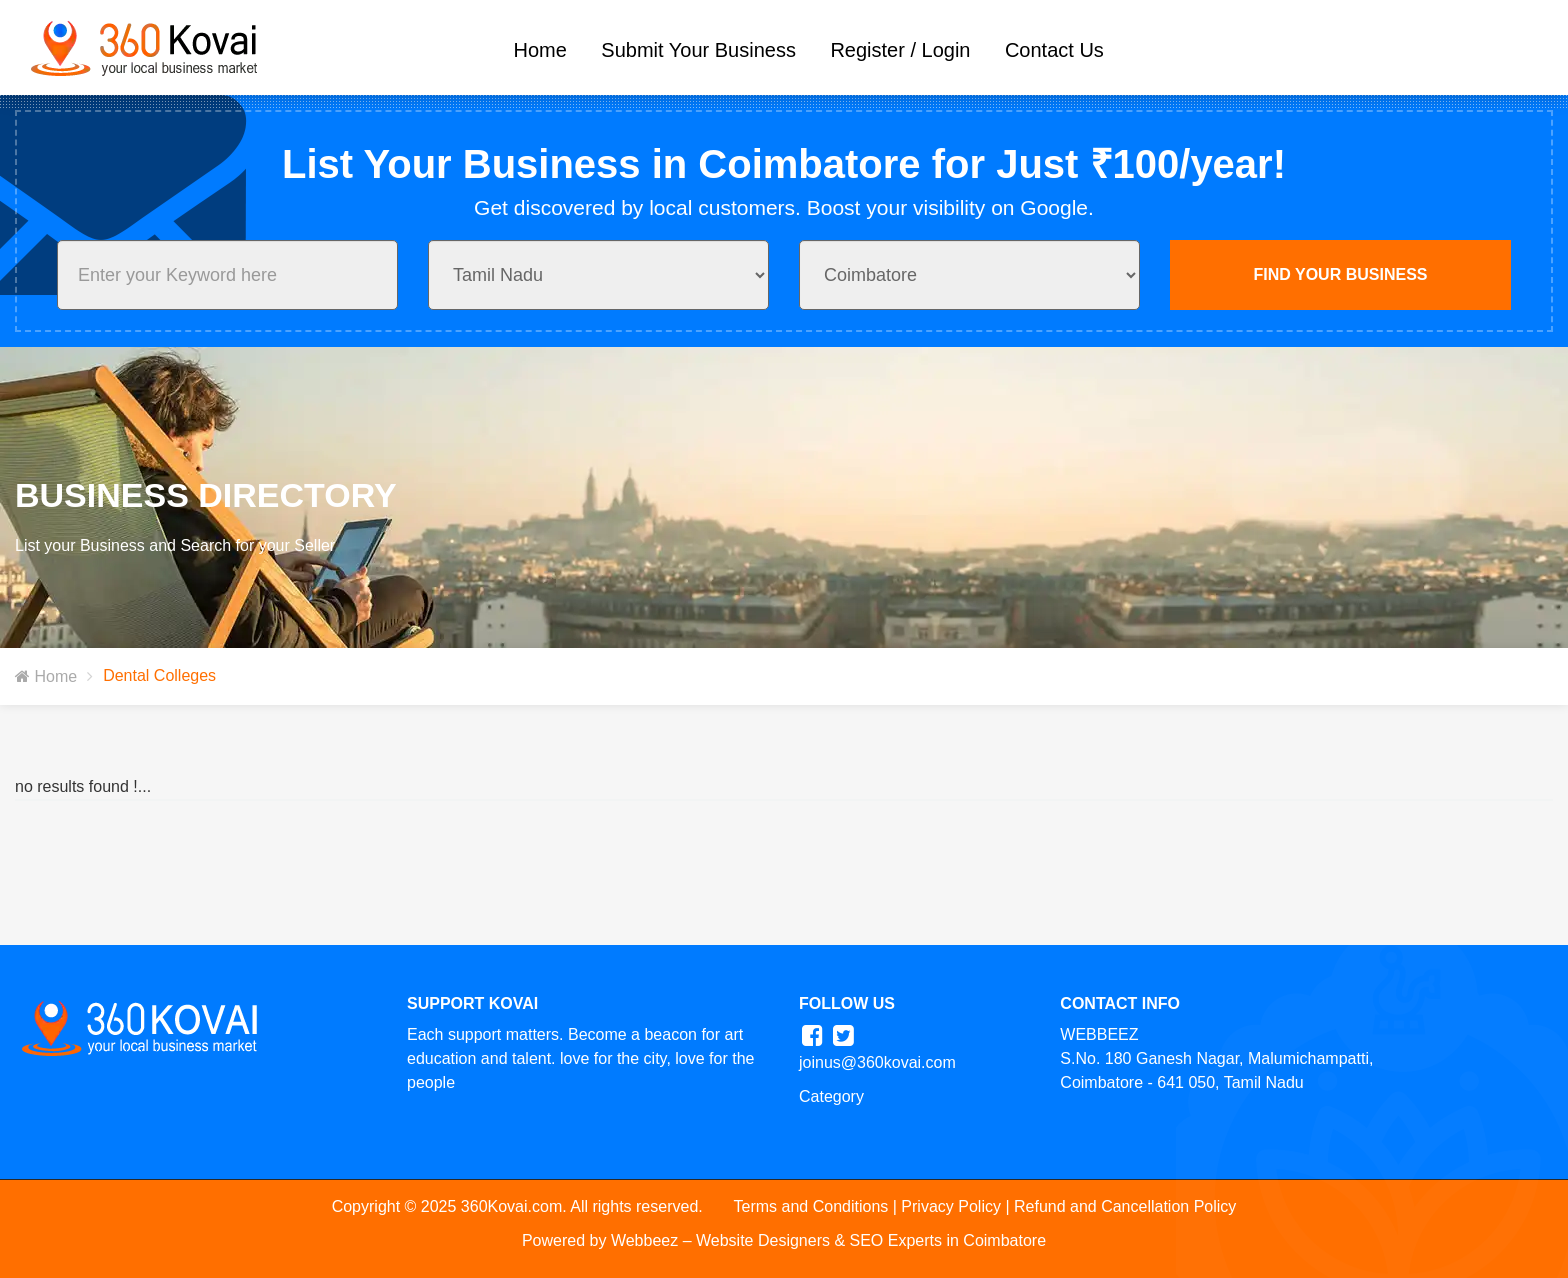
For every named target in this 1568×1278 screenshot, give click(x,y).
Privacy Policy (951, 1206)
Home (540, 50)
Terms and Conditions (811, 1206)
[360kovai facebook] (812, 1035)
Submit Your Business (698, 50)
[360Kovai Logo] (138, 45)
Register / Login (900, 50)
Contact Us (1054, 50)
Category (831, 1096)
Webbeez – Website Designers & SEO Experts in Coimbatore (828, 1240)
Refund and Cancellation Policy (1125, 1206)
